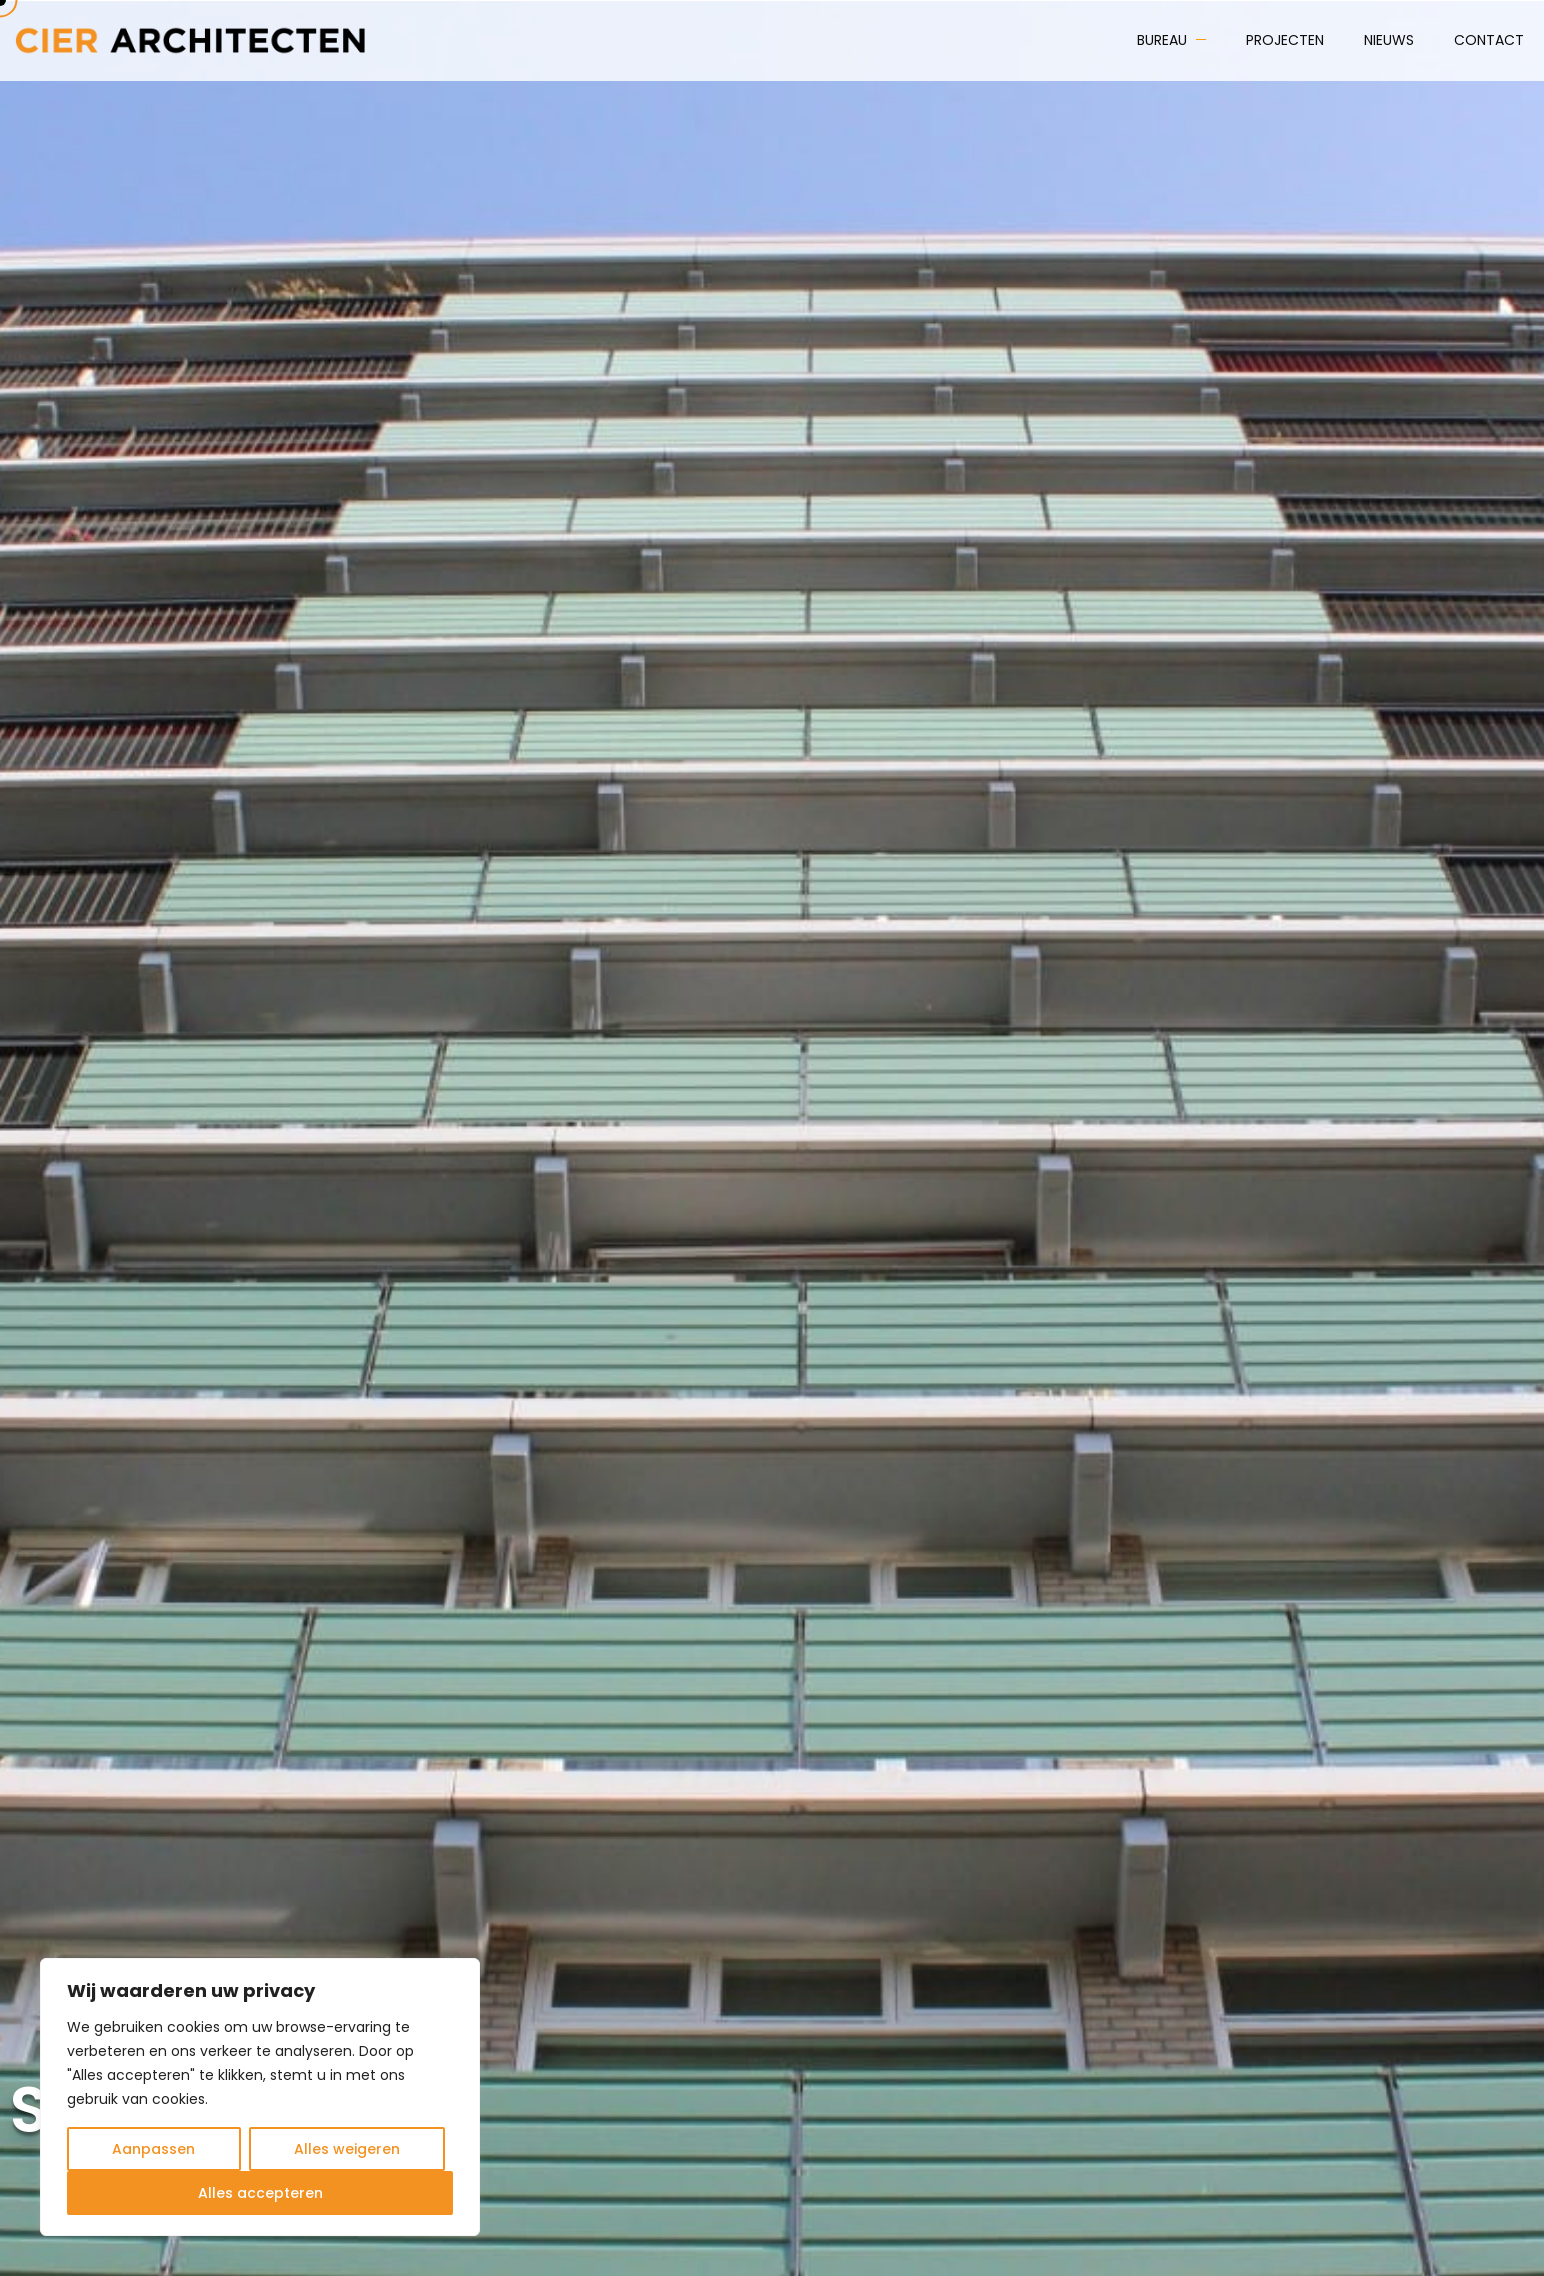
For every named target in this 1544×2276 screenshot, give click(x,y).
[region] (260, 2097)
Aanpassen (153, 2149)
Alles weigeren (347, 2149)
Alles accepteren (260, 2193)
